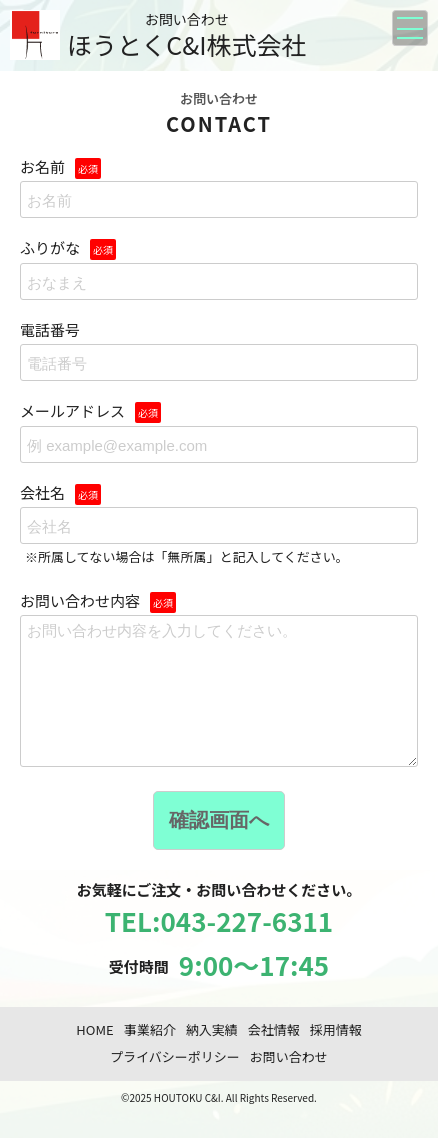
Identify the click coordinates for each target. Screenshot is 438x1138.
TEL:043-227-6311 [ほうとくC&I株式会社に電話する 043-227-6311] (219, 945)
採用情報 (336, 1053)
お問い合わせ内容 (219, 691)
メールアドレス (219, 432)
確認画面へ (219, 844)
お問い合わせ (289, 1080)
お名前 (219, 188)
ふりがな (219, 269)
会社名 (219, 525)
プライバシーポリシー (175, 1080)
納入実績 (212, 1053)
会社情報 (274, 1053)
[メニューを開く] (410, 28)
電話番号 (219, 351)
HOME (94, 1053)
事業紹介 (150, 1053)
